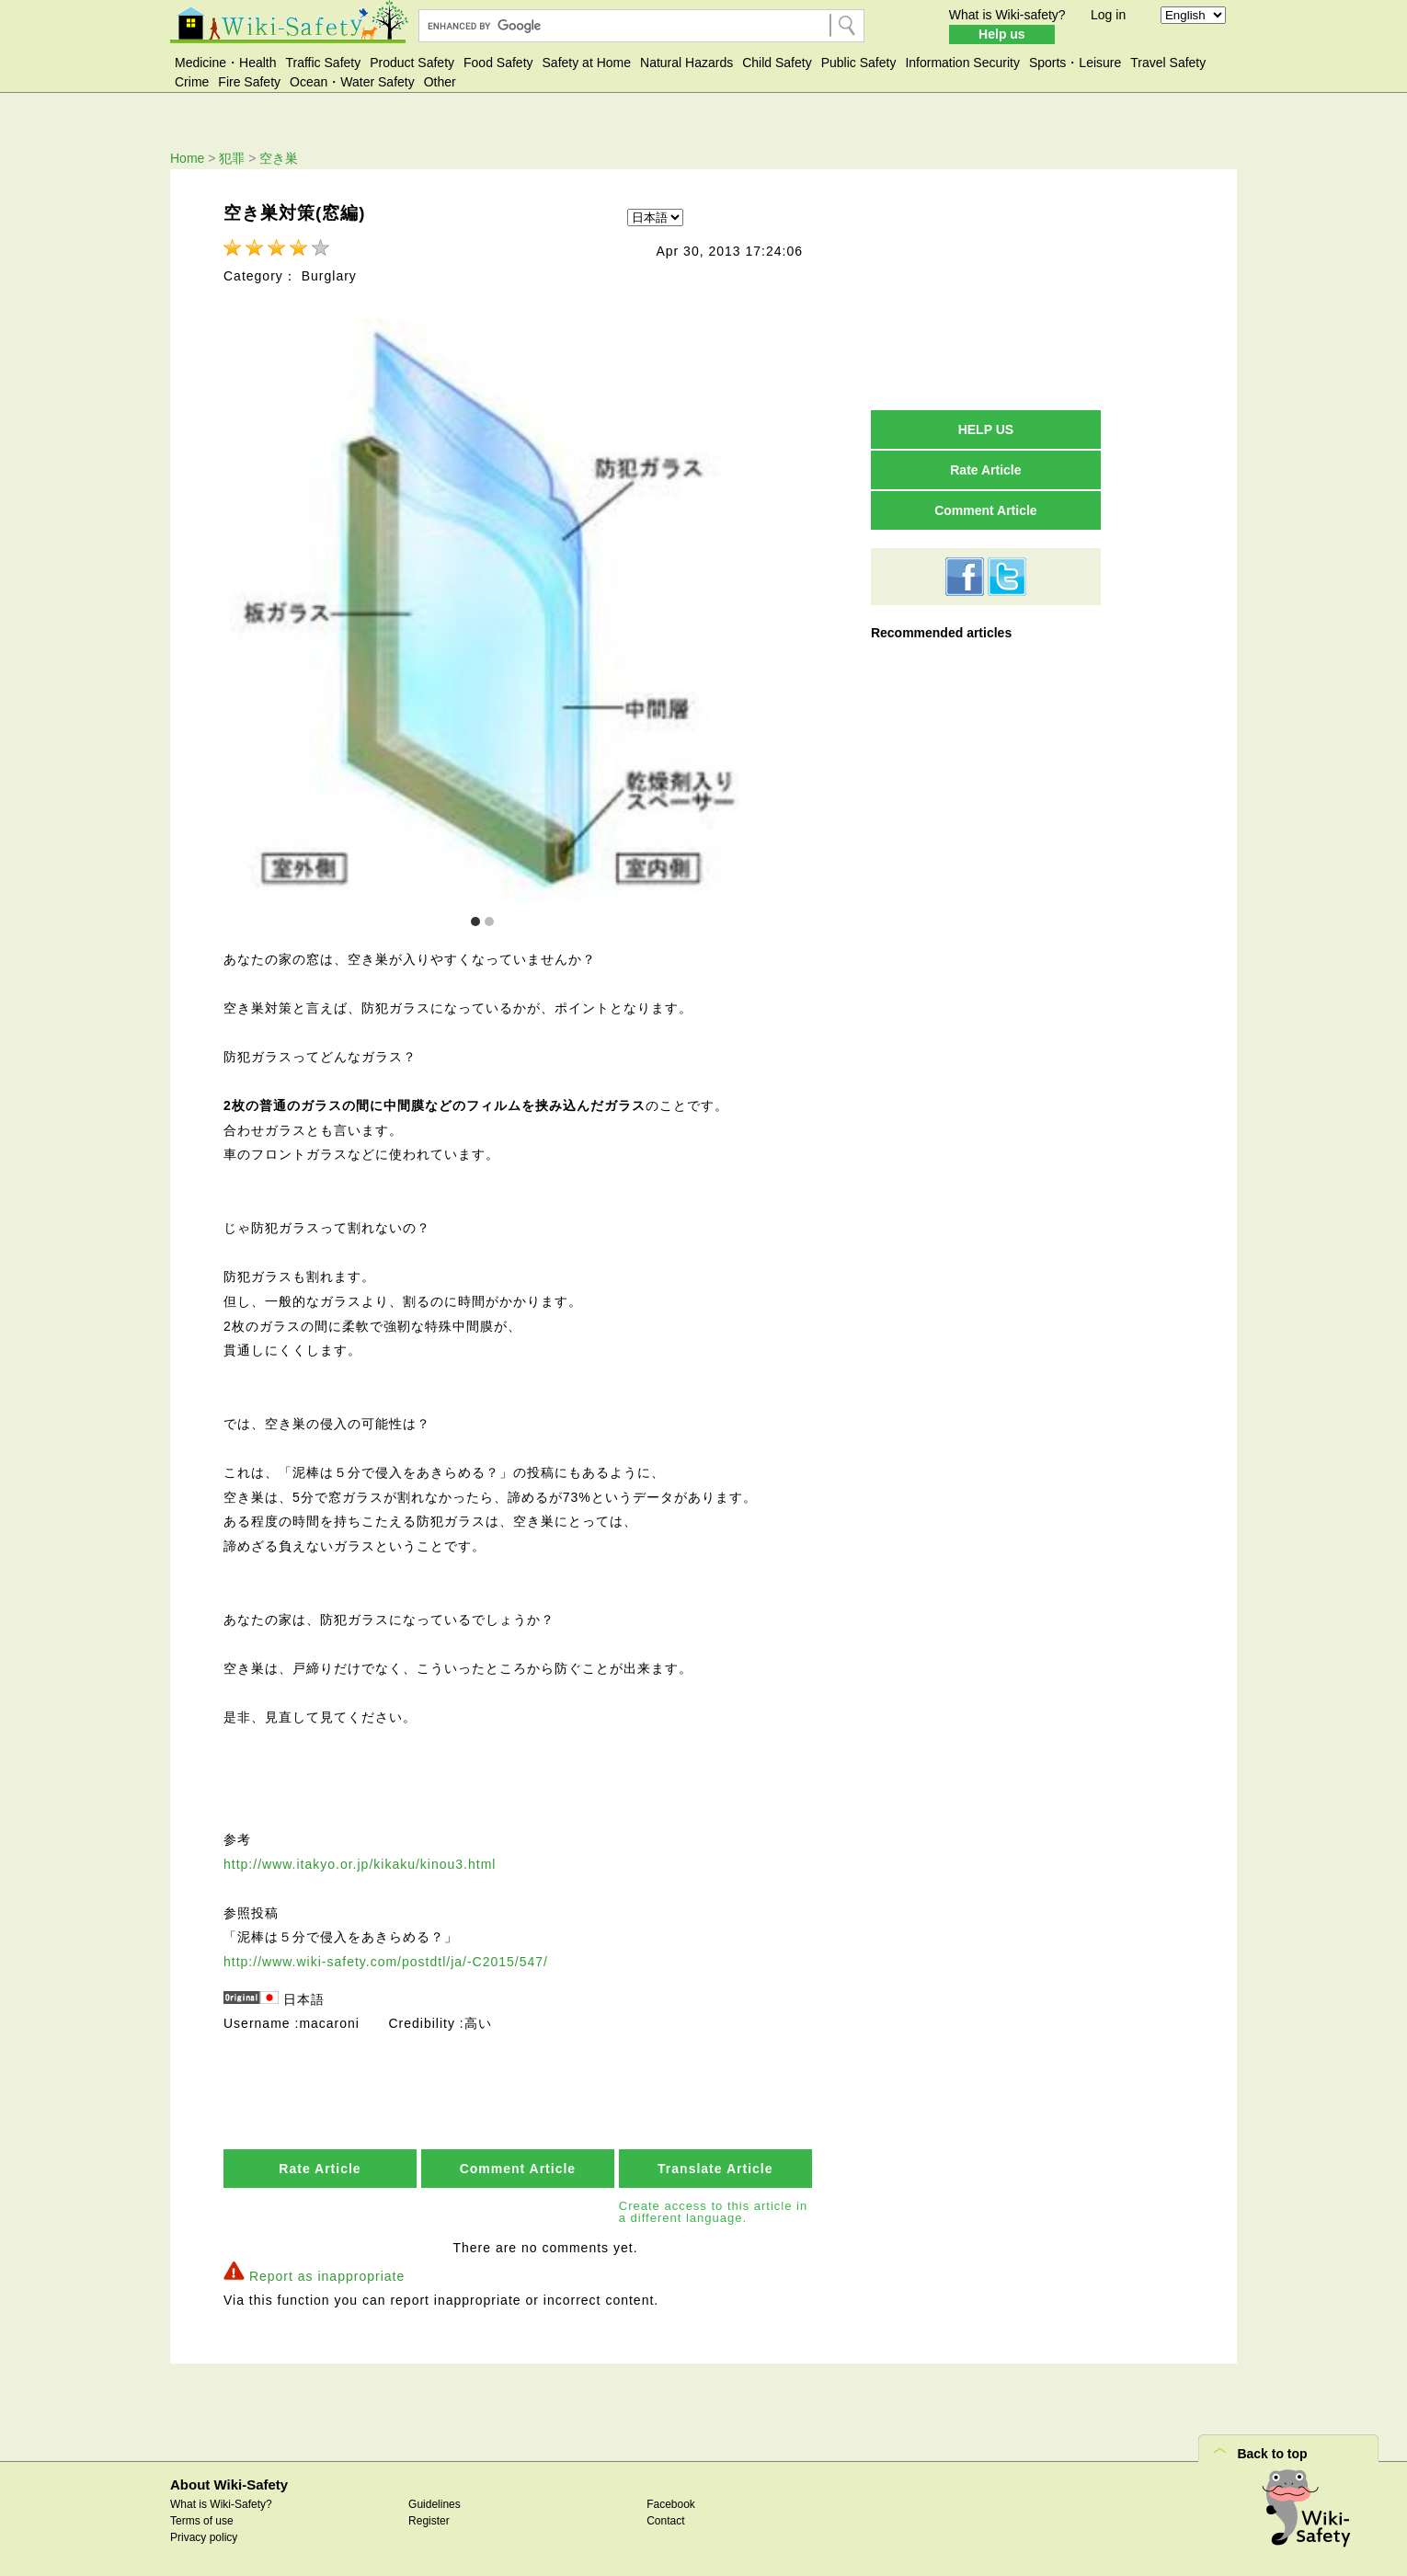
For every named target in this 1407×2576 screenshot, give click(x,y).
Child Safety (776, 62)
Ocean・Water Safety (352, 81)
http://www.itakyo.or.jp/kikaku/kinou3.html (359, 1862)
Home (187, 158)
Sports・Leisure (1075, 62)
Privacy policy (203, 2535)
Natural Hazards (686, 62)
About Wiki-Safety (229, 2482)
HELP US (985, 429)
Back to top (1272, 2451)
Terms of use (202, 2519)
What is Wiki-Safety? (221, 2502)
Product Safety (412, 62)
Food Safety (498, 62)
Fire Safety (249, 81)
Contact (665, 2519)
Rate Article (319, 2166)
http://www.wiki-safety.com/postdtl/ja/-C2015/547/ (385, 1959)
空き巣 (278, 158)
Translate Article (715, 2166)
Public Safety (859, 62)
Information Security (962, 62)
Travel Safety (1168, 62)
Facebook (670, 2502)
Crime (192, 81)
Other (440, 81)
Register (429, 2519)
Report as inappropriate (327, 2274)
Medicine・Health (226, 62)
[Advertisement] (986, 289)
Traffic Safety (323, 62)
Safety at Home (587, 62)
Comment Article (518, 2166)
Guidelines (434, 2502)
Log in (1108, 14)
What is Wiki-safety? (1007, 14)
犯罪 (232, 158)
